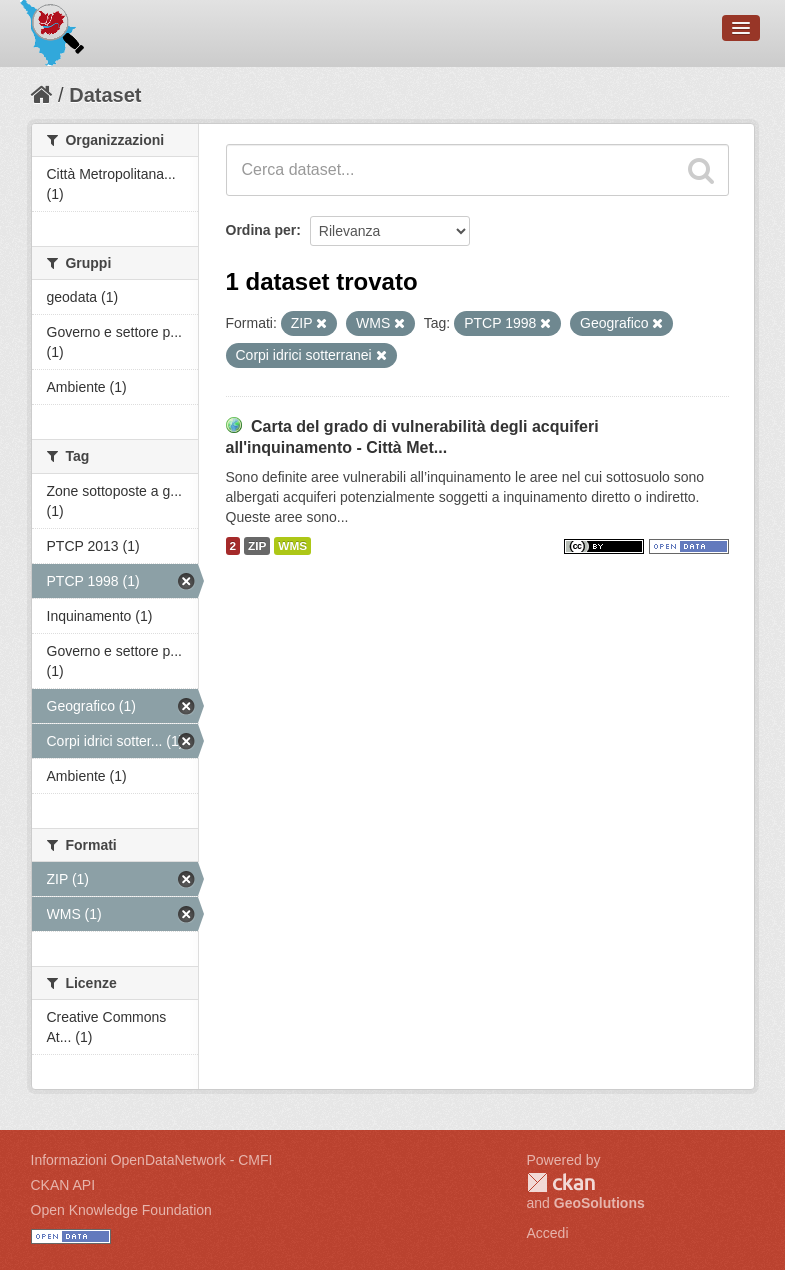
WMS (292, 546)
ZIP (257, 546)
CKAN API (63, 1185)
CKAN (561, 1182)
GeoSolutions (599, 1203)
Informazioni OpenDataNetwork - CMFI (152, 1160)
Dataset (105, 95)
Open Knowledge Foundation (121, 1210)
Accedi (548, 1233)
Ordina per (261, 230)
